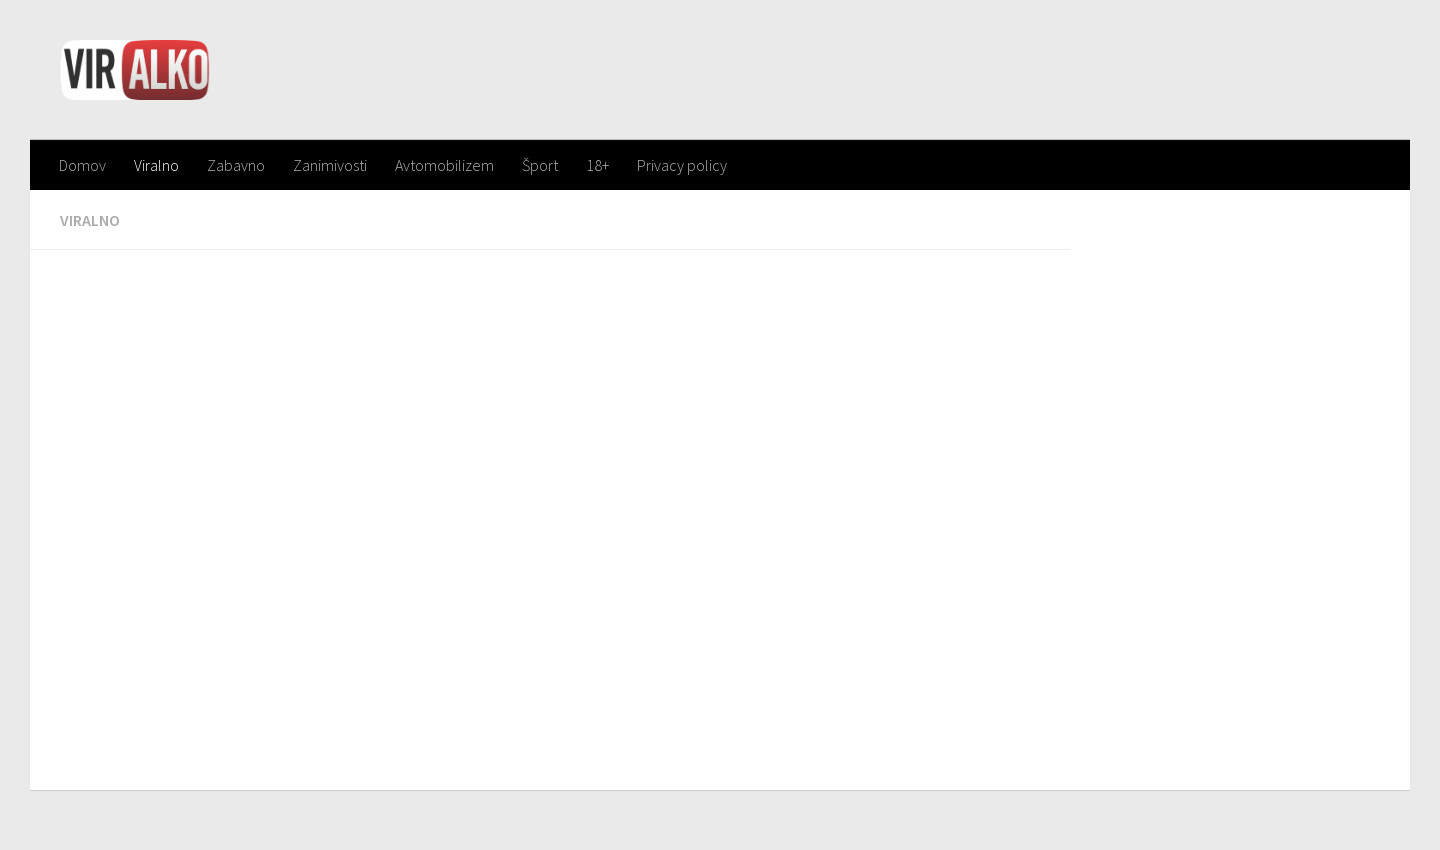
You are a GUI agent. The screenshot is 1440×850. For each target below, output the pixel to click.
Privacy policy (682, 165)
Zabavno (236, 165)
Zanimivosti (330, 165)
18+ (597, 165)
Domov (82, 165)
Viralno (156, 165)
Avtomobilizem (444, 165)
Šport (540, 165)
